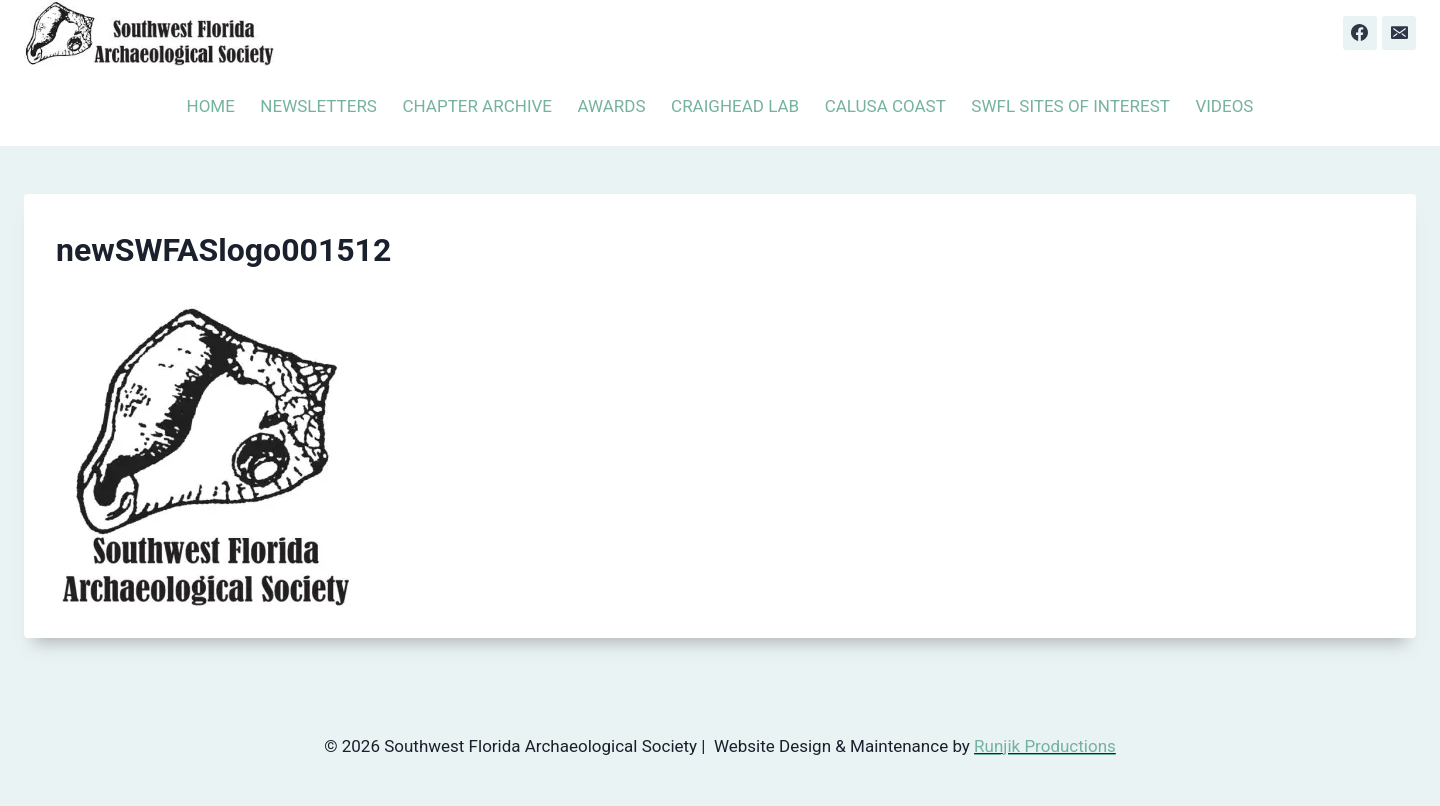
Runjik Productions (1045, 746)
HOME (211, 106)
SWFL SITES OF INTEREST (1070, 106)
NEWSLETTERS (318, 106)
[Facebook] (1360, 33)
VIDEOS (1224, 106)
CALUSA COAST (885, 106)
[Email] (1399, 33)
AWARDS (612, 106)
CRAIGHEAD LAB (735, 106)
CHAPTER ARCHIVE (477, 106)
